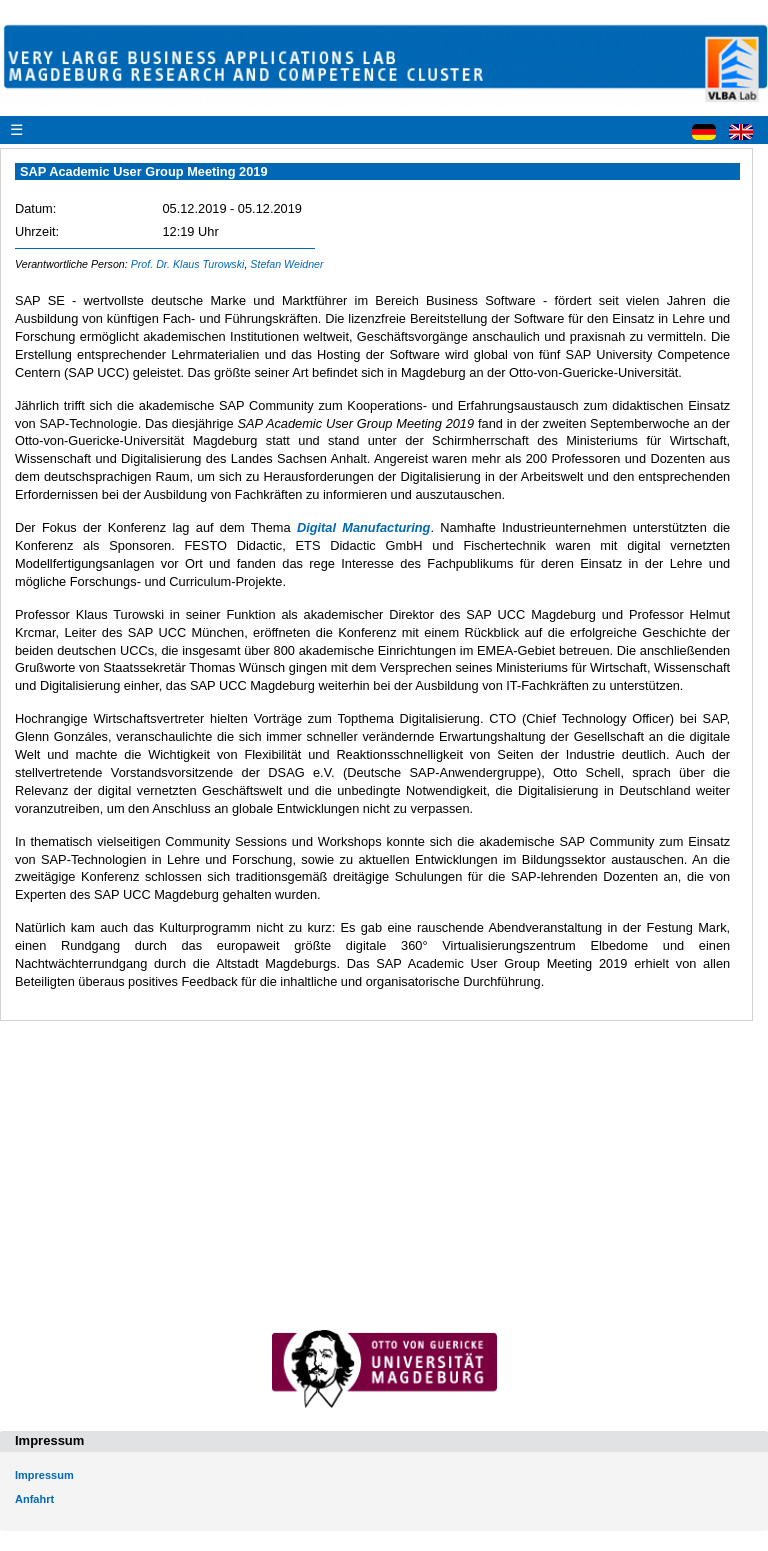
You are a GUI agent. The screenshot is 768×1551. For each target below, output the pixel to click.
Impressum (44, 1475)
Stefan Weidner (286, 264)
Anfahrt (34, 1499)
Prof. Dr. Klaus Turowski (188, 264)
